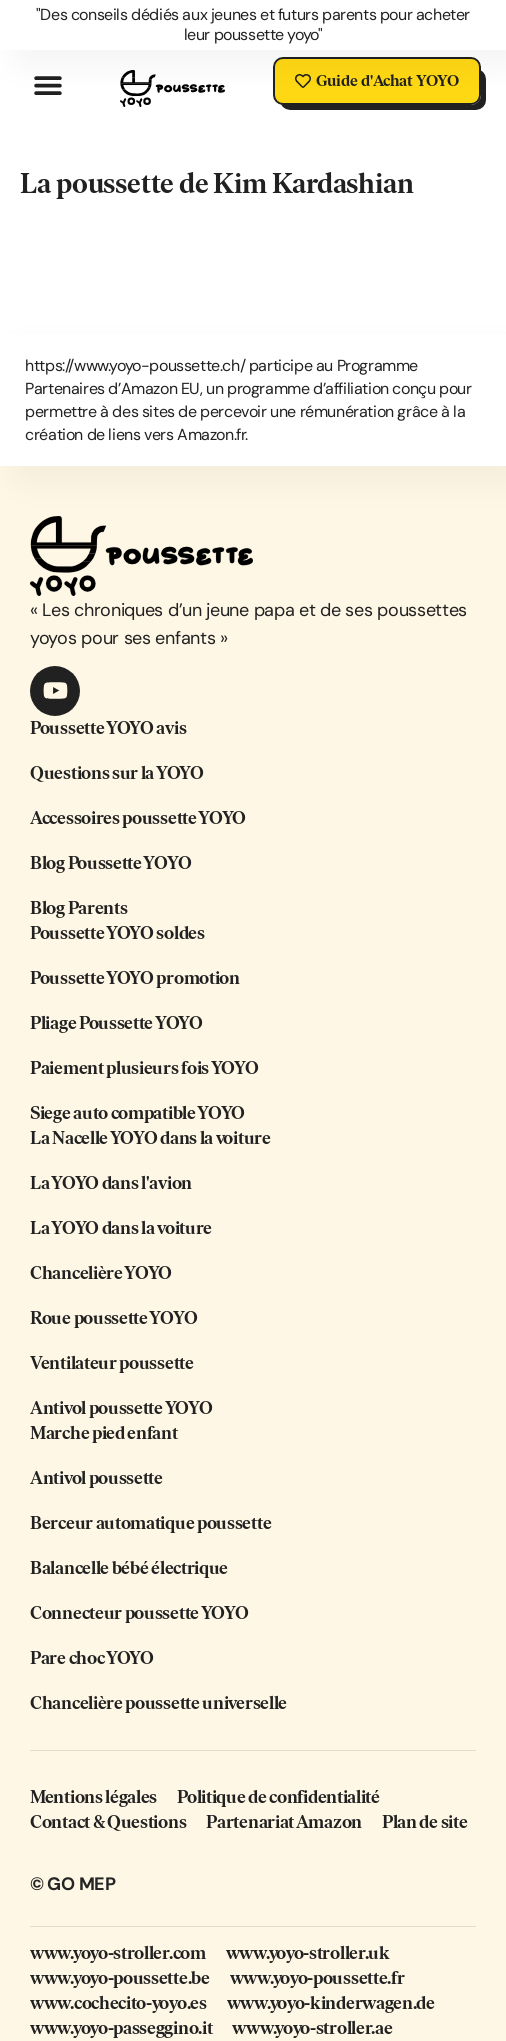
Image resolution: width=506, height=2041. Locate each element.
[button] (47, 84)
